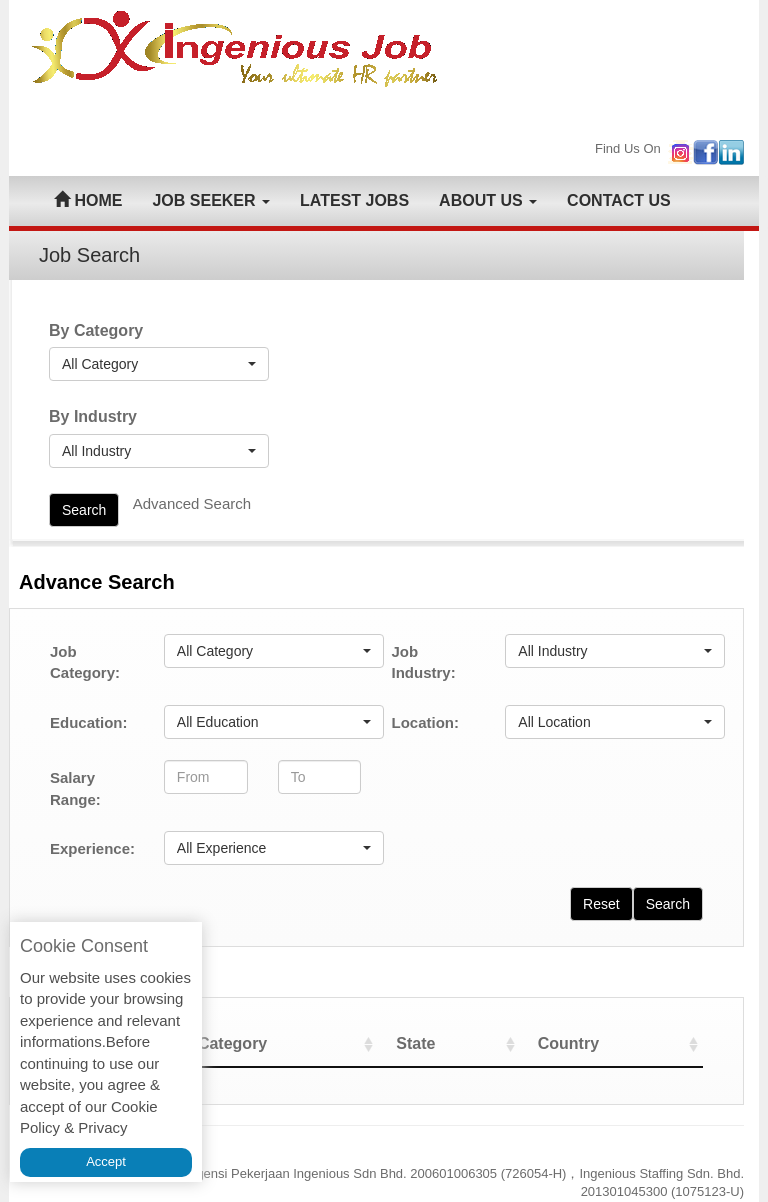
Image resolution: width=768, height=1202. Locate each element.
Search (84, 510)
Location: (425, 722)
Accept (106, 1161)
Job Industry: (423, 662)
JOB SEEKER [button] (211, 200)
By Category (96, 330)
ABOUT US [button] (488, 200)
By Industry (93, 416)
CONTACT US (619, 200)
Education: (89, 722)
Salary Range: (75, 788)
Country (583, 1043)
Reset (601, 904)
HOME (88, 200)
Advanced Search (192, 503)
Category (277, 1043)
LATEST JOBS (354, 200)
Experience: (92, 848)
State (443, 1043)
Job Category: (85, 662)
